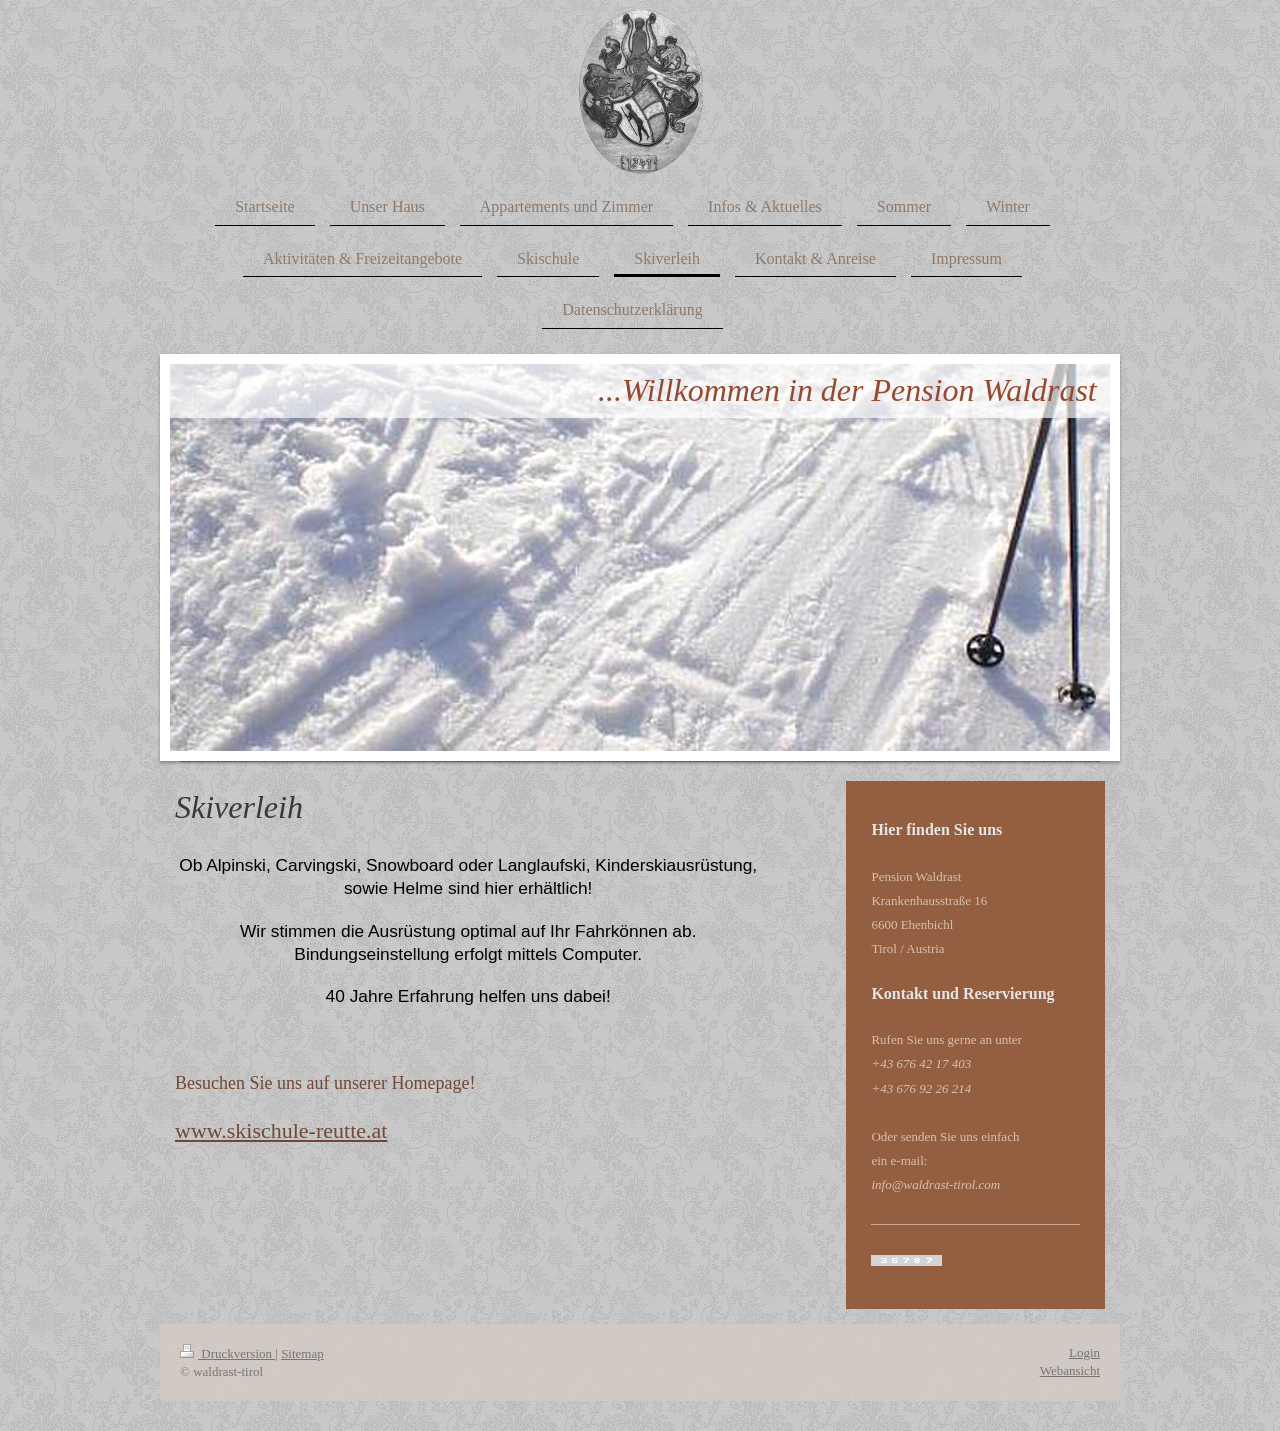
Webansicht (1070, 1370)
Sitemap (302, 1353)
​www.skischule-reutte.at (281, 1130)
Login (1084, 1352)
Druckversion (227, 1353)
